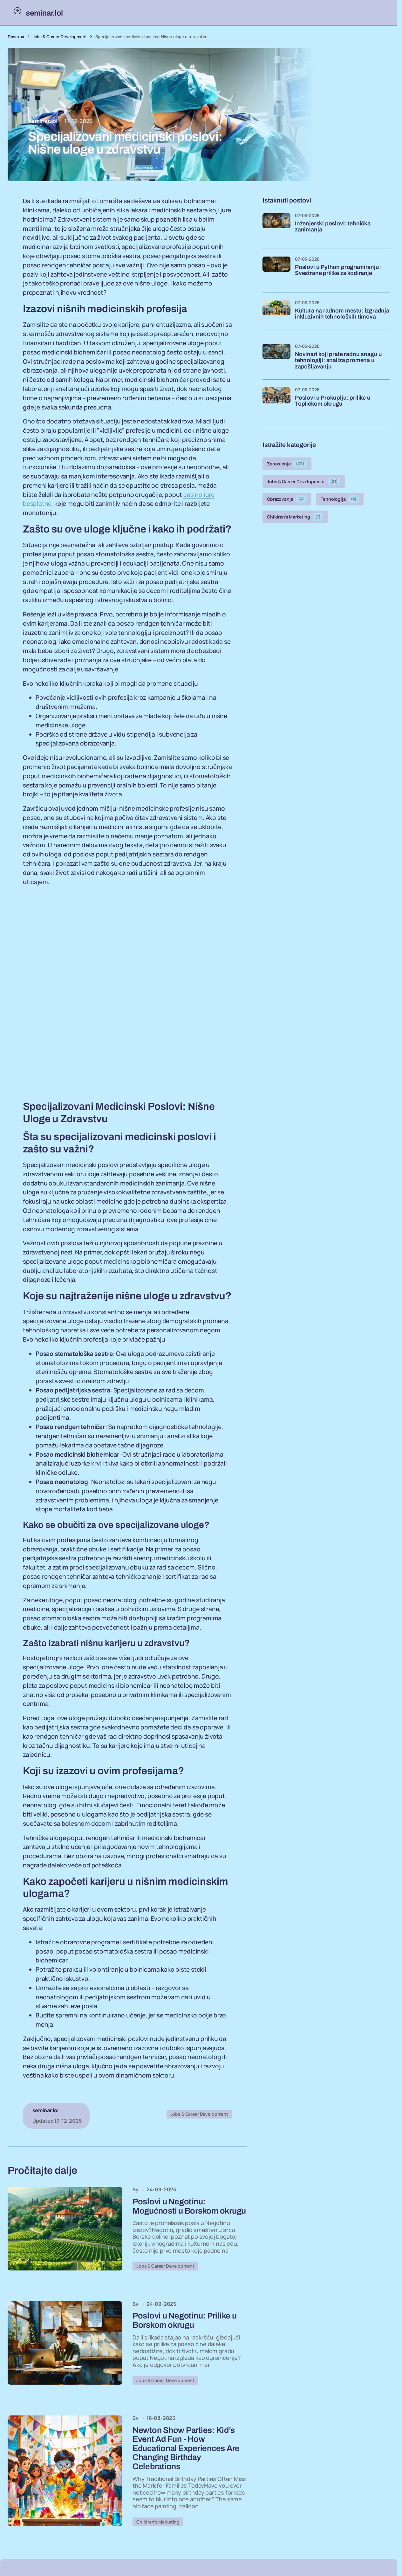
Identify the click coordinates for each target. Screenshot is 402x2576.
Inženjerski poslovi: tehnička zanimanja (333, 227)
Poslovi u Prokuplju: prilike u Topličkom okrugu (333, 401)
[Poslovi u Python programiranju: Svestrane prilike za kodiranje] (276, 271)
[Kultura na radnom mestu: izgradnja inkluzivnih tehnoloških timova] (276, 314)
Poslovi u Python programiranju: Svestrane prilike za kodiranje (338, 270)
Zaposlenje (287, 464)
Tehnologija (340, 499)
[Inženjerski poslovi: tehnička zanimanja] (276, 227)
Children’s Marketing (158, 2527)
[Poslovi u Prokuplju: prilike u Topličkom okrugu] (276, 401)
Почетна (16, 36)
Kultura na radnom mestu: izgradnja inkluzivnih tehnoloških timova (342, 314)
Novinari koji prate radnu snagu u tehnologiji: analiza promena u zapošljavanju (338, 360)
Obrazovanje (287, 499)
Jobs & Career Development (60, 36)
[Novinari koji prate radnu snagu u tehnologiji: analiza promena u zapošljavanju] (276, 358)
